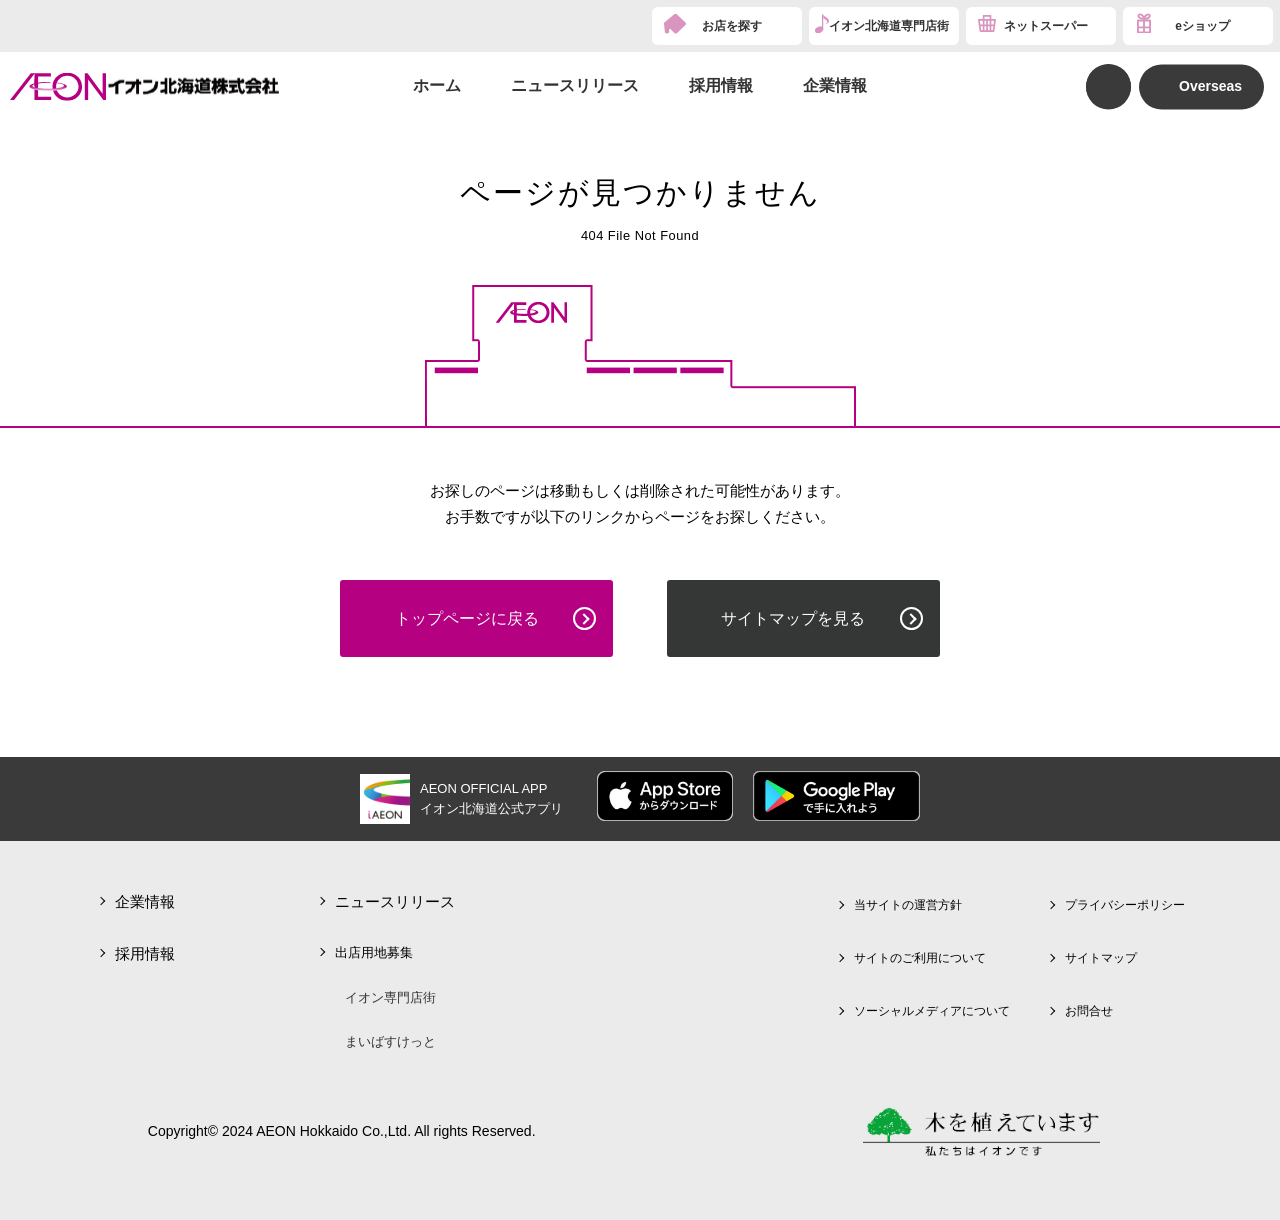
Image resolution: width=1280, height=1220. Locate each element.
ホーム (437, 85)
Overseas (1210, 86)
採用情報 (721, 85)
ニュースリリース (575, 85)
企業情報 (835, 85)
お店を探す (732, 26)
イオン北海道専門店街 (889, 26)
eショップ (1202, 26)
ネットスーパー (1046, 26)
